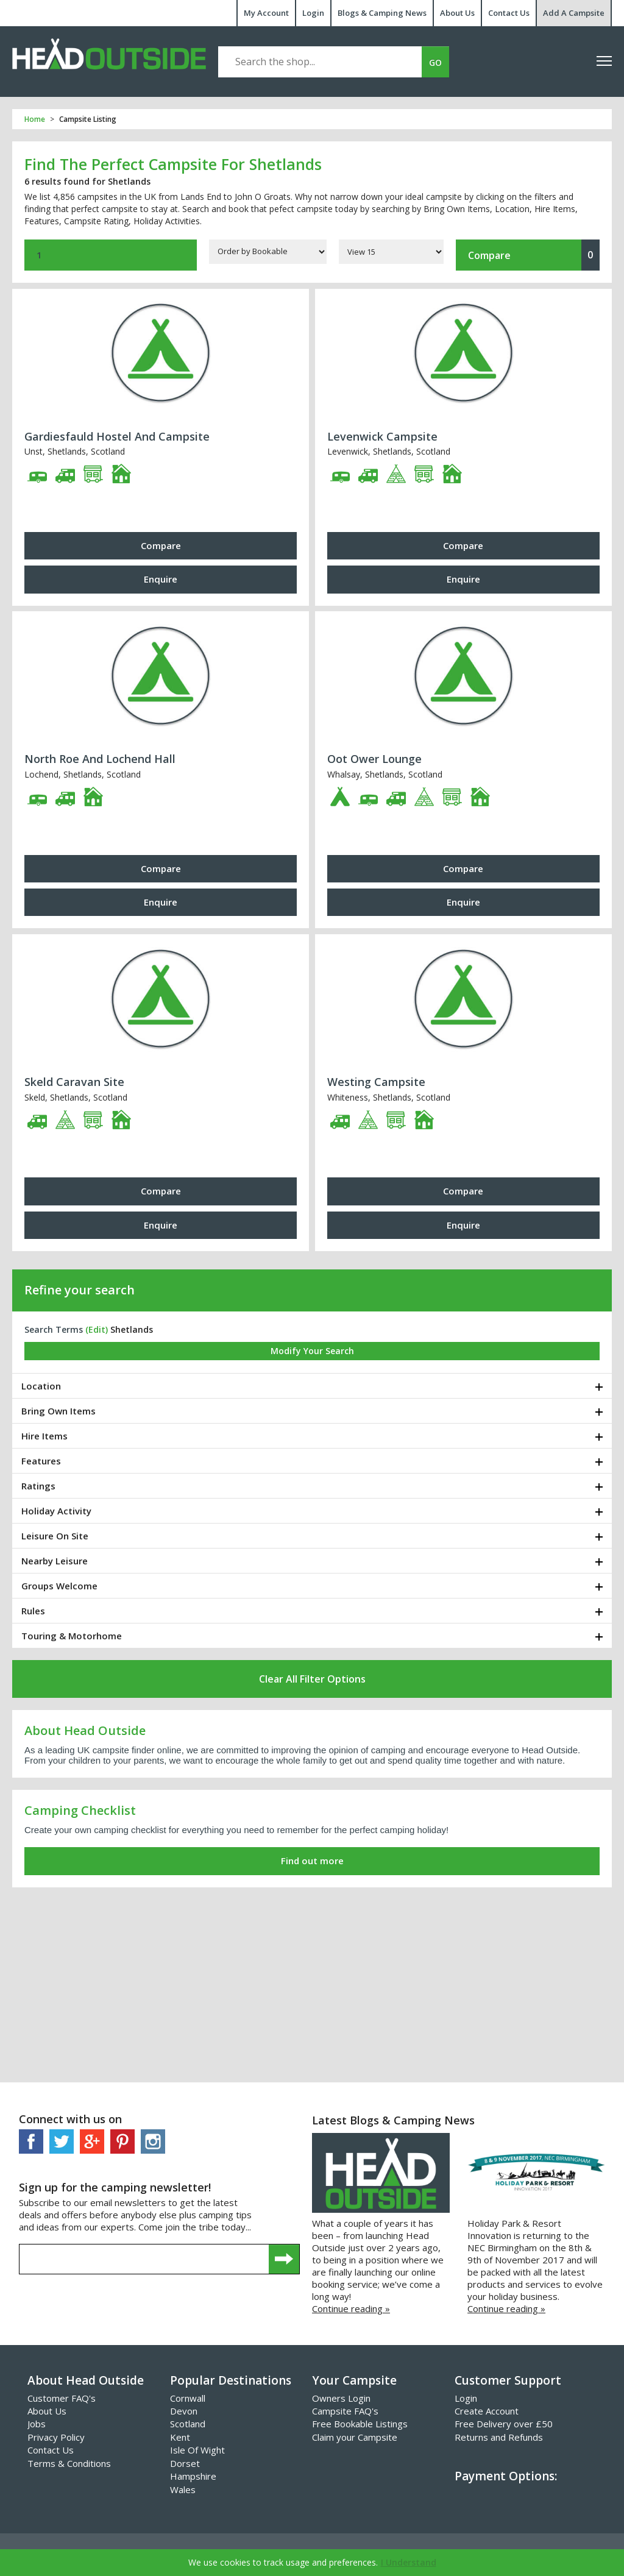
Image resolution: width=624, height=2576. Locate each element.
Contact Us (509, 12)
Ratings (38, 1486)
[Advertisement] (312, 1985)
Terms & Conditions (69, 2463)
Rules (33, 1611)
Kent (180, 2437)
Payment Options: (506, 2476)
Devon (183, 2411)
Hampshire (193, 2476)
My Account (266, 12)
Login (313, 12)
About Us (457, 12)
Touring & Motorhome (71, 1636)
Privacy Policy (56, 2437)
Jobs (36, 2424)
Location (41, 1386)
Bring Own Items (58, 1411)
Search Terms (66, 1329)
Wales (183, 2489)
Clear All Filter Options (312, 1679)
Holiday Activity (56, 1511)
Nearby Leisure (54, 1561)
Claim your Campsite (354, 2437)
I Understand (408, 2562)
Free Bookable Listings (360, 2424)
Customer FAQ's (61, 2398)
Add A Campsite (573, 12)
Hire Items (44, 1436)
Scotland (187, 2424)
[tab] (312, 1386)
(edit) (96, 1329)
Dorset (185, 2463)
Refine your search (79, 1290)
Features (41, 1461)
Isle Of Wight (197, 2450)
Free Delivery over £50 (504, 2424)
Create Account (487, 2411)
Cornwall (187, 2398)
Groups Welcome (59, 1586)
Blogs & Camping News (382, 12)
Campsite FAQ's (345, 2411)
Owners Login (341, 2398)
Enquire (160, 579)
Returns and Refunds (499, 2437)
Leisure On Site (54, 1536)
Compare (534, 255)
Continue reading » (351, 2308)
